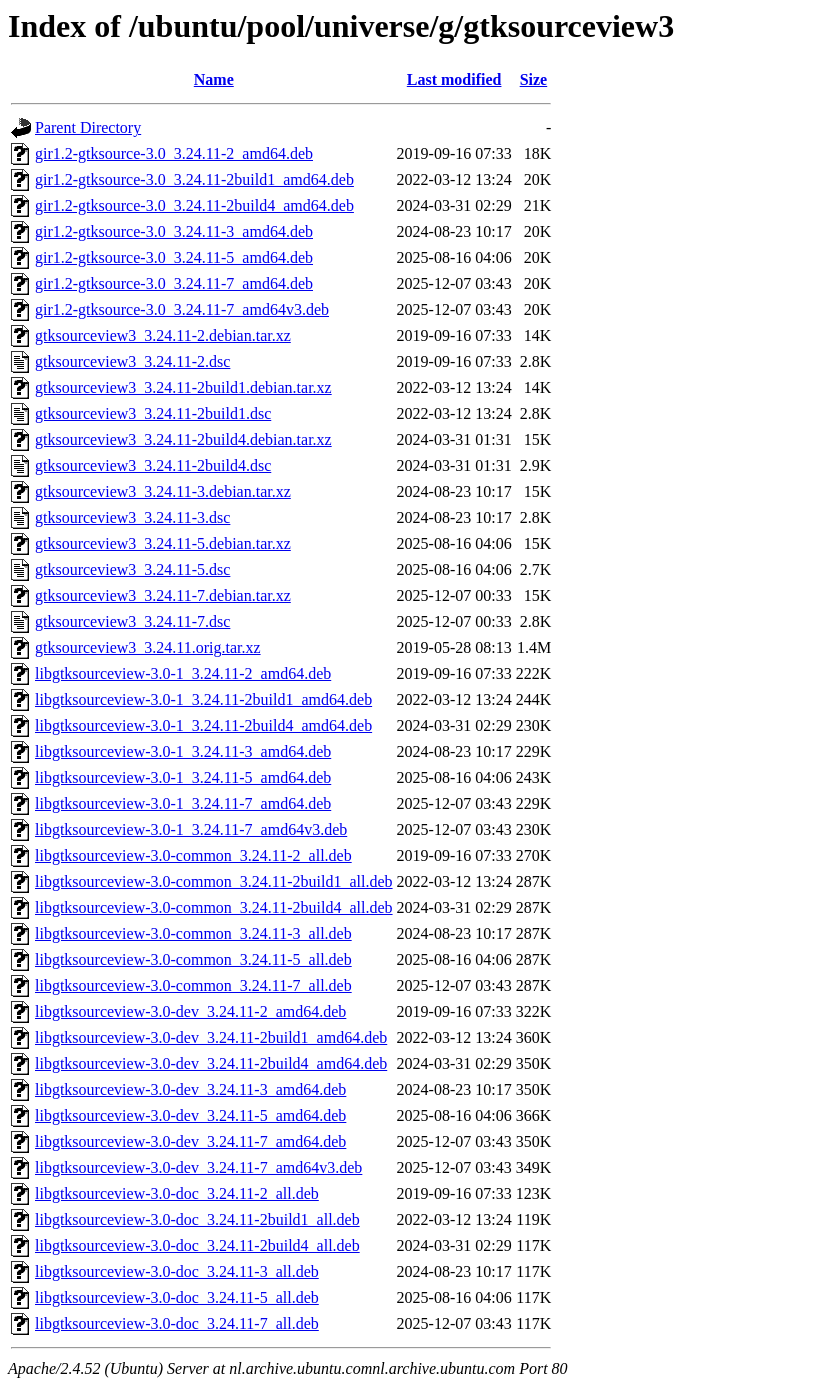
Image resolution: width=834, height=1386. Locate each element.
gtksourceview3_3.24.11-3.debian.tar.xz (163, 491)
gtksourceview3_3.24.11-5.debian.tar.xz (163, 543)
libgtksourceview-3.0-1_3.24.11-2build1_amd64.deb (203, 699)
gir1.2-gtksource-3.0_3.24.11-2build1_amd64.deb (194, 179)
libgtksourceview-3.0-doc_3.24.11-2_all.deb (177, 1193)
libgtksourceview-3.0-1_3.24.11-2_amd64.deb (183, 673)
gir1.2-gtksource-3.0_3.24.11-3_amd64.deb (174, 231)
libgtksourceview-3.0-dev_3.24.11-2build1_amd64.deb (211, 1037)
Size (534, 79)
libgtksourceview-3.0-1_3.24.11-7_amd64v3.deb (191, 829)
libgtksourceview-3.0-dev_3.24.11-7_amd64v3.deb (198, 1167)
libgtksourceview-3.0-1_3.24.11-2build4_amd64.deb (203, 725)
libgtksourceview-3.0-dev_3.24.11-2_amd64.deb (190, 1011)
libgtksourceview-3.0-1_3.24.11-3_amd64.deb (183, 751)
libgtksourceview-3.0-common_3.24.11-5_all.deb (193, 959)
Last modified (454, 79)
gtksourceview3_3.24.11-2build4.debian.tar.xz (183, 439)
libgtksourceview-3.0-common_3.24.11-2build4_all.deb (214, 907)
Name (214, 79)
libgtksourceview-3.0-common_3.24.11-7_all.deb (193, 985)
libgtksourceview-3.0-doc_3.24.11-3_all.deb (177, 1271)
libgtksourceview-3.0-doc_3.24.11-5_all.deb (177, 1297)
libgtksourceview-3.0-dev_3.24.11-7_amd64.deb (190, 1141)
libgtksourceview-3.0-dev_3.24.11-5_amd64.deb (190, 1115)
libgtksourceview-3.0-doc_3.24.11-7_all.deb (177, 1323)
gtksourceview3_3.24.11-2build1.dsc (153, 413)
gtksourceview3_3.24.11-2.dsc (132, 361)
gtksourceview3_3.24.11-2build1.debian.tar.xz (183, 387)
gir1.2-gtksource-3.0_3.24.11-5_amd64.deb (174, 257)
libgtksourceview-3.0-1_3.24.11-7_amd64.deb (183, 803)
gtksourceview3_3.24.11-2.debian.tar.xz (163, 335)
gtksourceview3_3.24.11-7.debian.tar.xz (163, 595)
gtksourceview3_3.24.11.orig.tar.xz (148, 647)
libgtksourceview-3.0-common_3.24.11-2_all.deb (193, 855)
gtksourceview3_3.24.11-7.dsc (132, 621)
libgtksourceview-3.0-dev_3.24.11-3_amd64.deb (190, 1089)
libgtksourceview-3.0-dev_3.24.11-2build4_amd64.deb (211, 1063)
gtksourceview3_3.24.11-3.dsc (132, 517)
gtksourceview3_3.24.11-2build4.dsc (153, 465)
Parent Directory (88, 127)
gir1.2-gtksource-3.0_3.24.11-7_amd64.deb (174, 283)
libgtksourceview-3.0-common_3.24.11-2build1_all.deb (214, 881)
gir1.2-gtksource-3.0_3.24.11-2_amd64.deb (174, 153)
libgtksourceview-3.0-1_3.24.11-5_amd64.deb (183, 777)
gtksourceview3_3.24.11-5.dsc (132, 569)
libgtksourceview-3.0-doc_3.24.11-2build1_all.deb (197, 1219)
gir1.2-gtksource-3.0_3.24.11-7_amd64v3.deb (182, 309)
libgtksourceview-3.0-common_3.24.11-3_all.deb (193, 933)
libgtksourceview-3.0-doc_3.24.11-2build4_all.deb (197, 1245)
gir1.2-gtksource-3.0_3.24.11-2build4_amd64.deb (194, 205)
